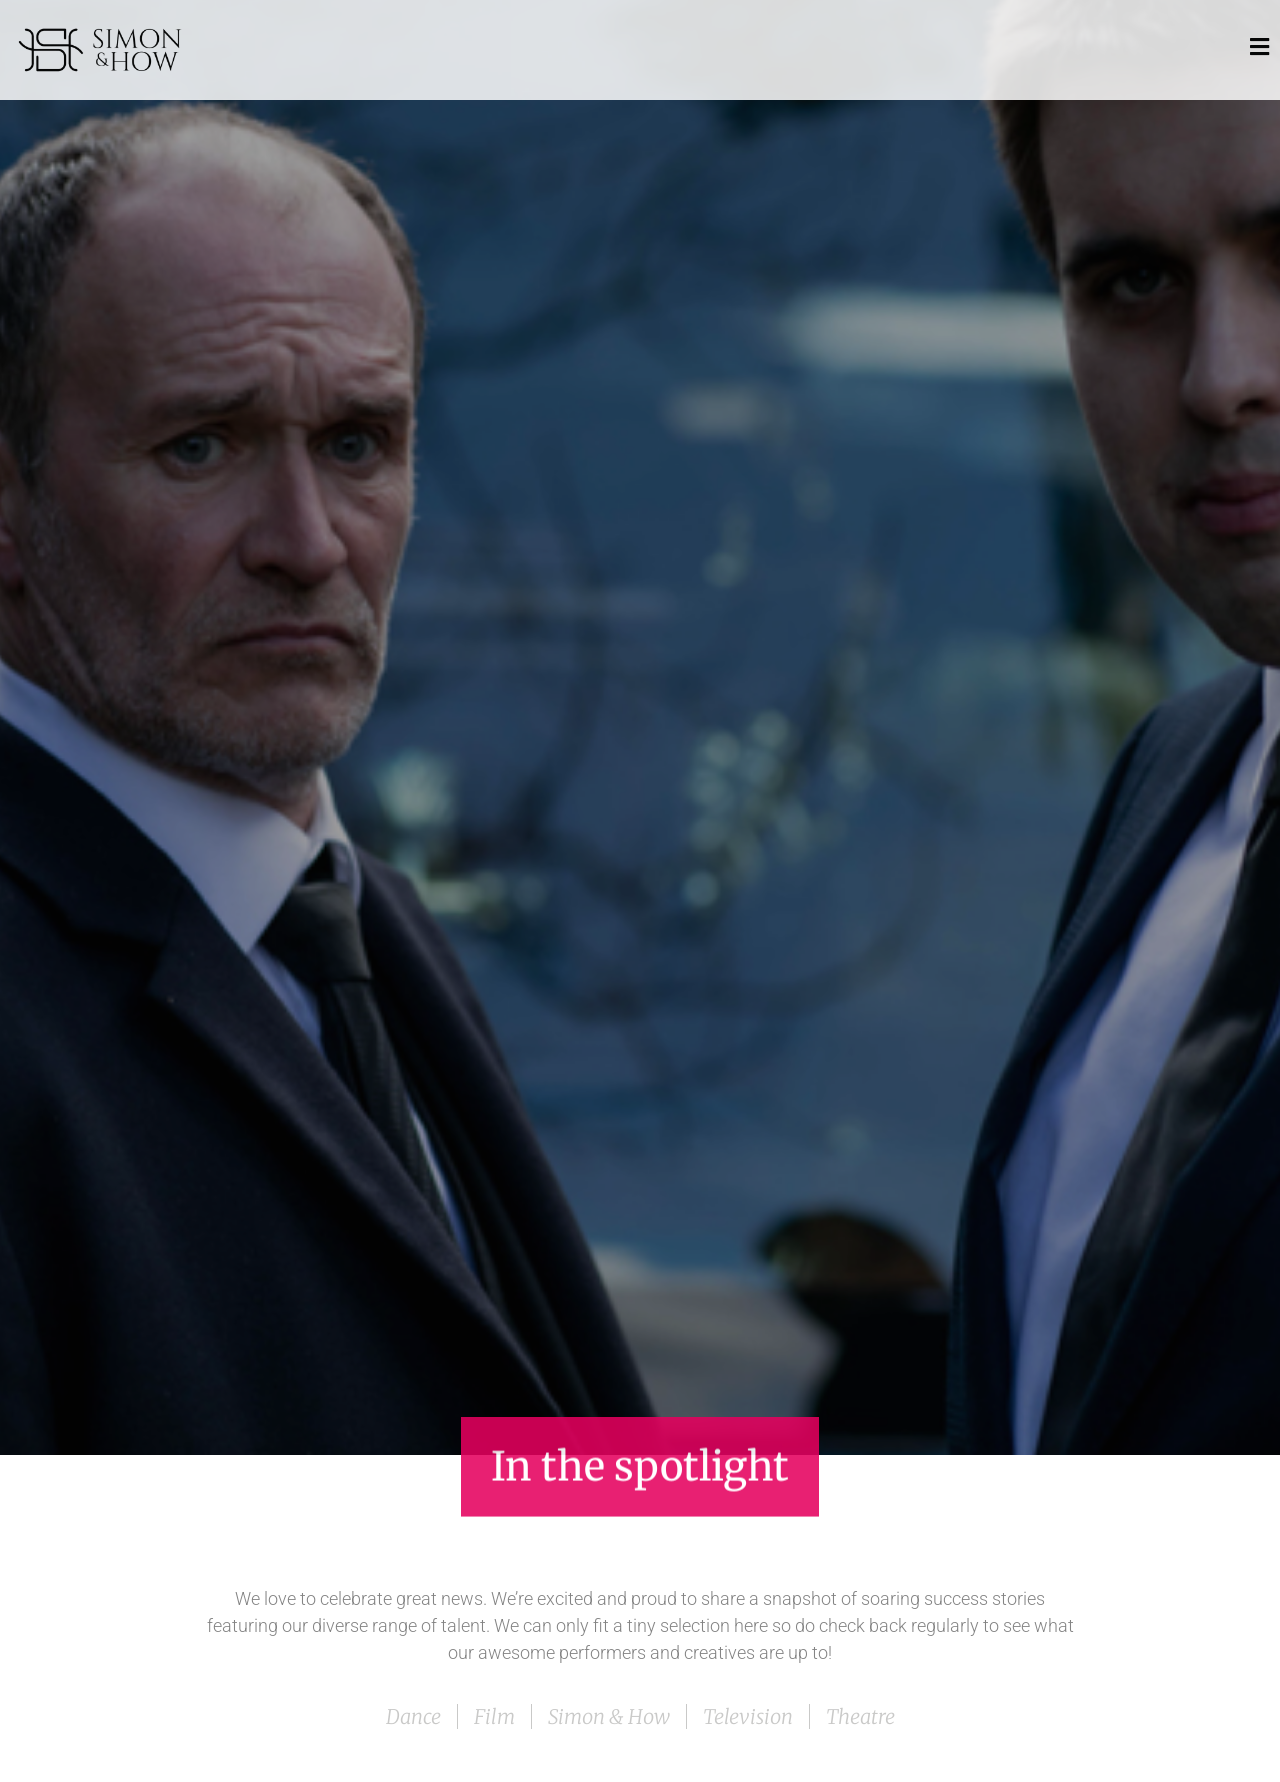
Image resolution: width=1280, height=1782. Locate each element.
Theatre (860, 1716)
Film (494, 1716)
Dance (413, 1716)
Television (748, 1716)
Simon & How (609, 1716)
